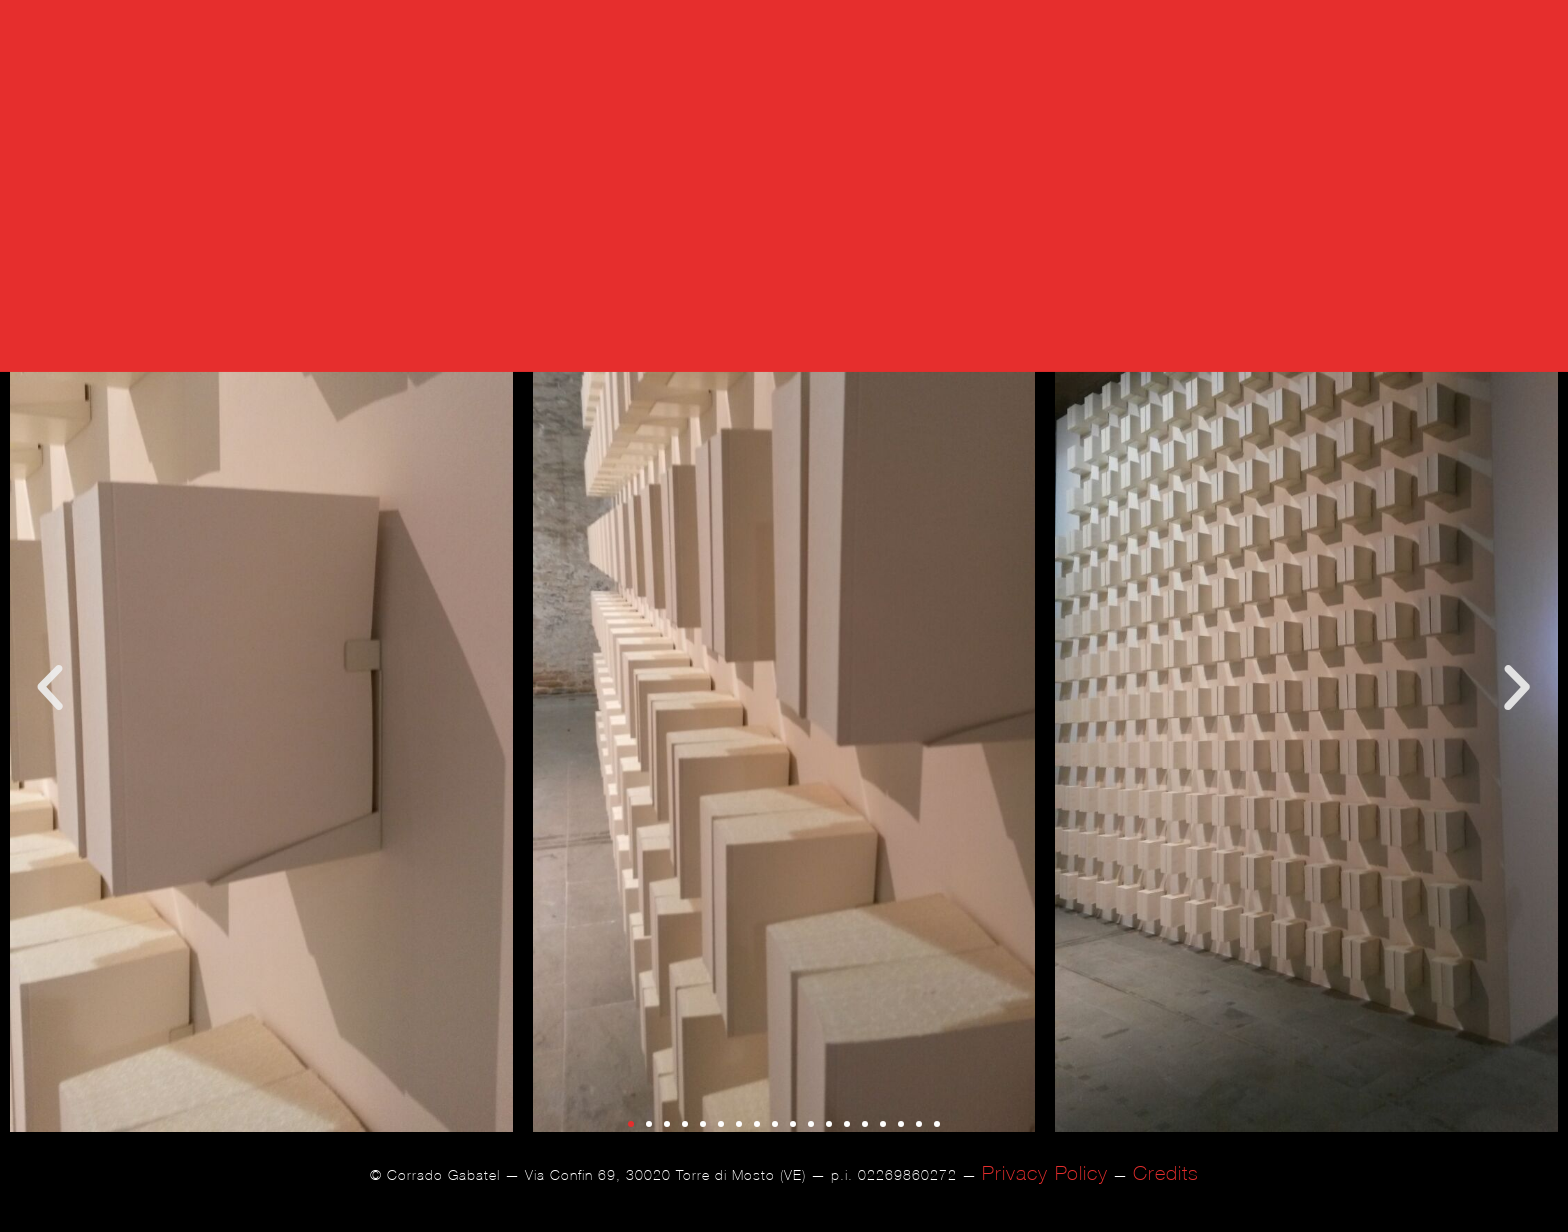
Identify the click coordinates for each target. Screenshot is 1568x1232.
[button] (50, 710)
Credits (1166, 1193)
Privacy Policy (1045, 1193)
